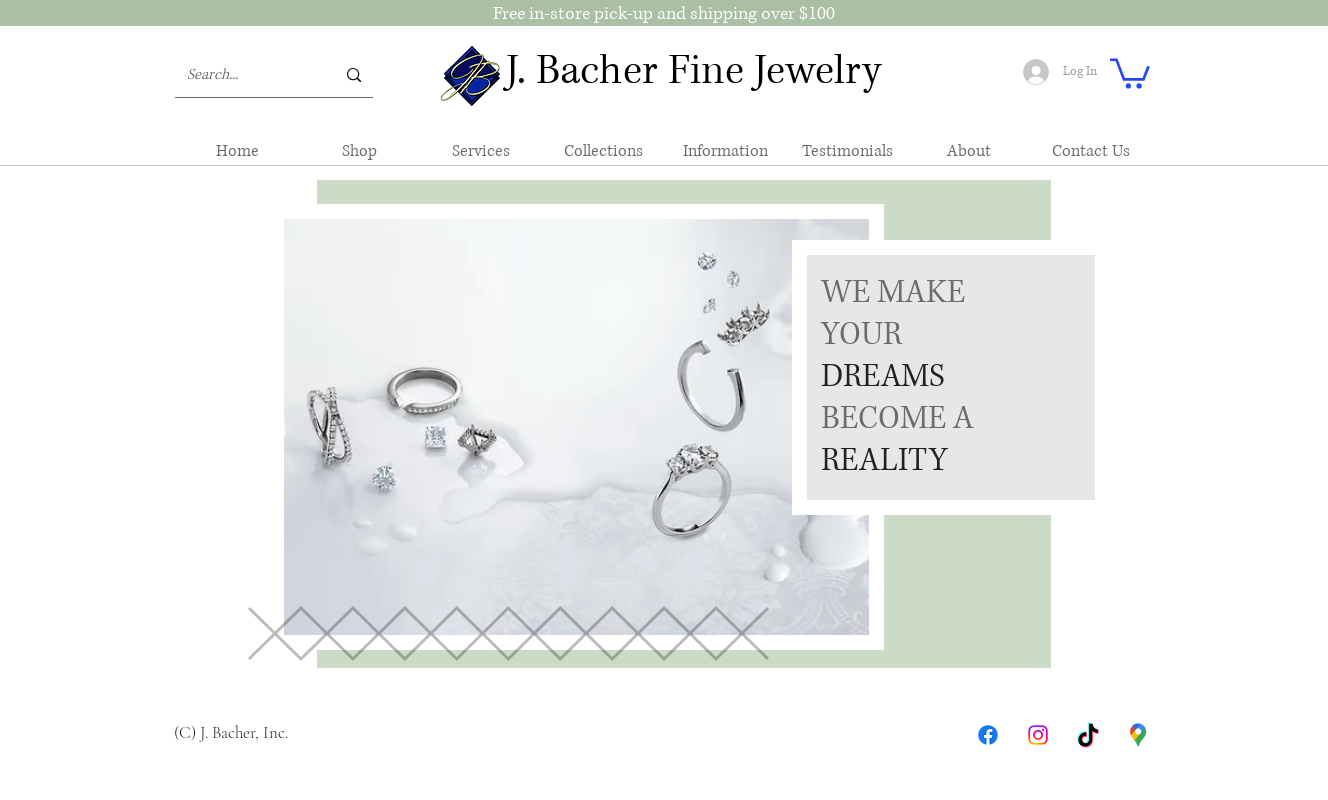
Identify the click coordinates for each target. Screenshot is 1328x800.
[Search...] (246, 75)
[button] (1130, 72)
